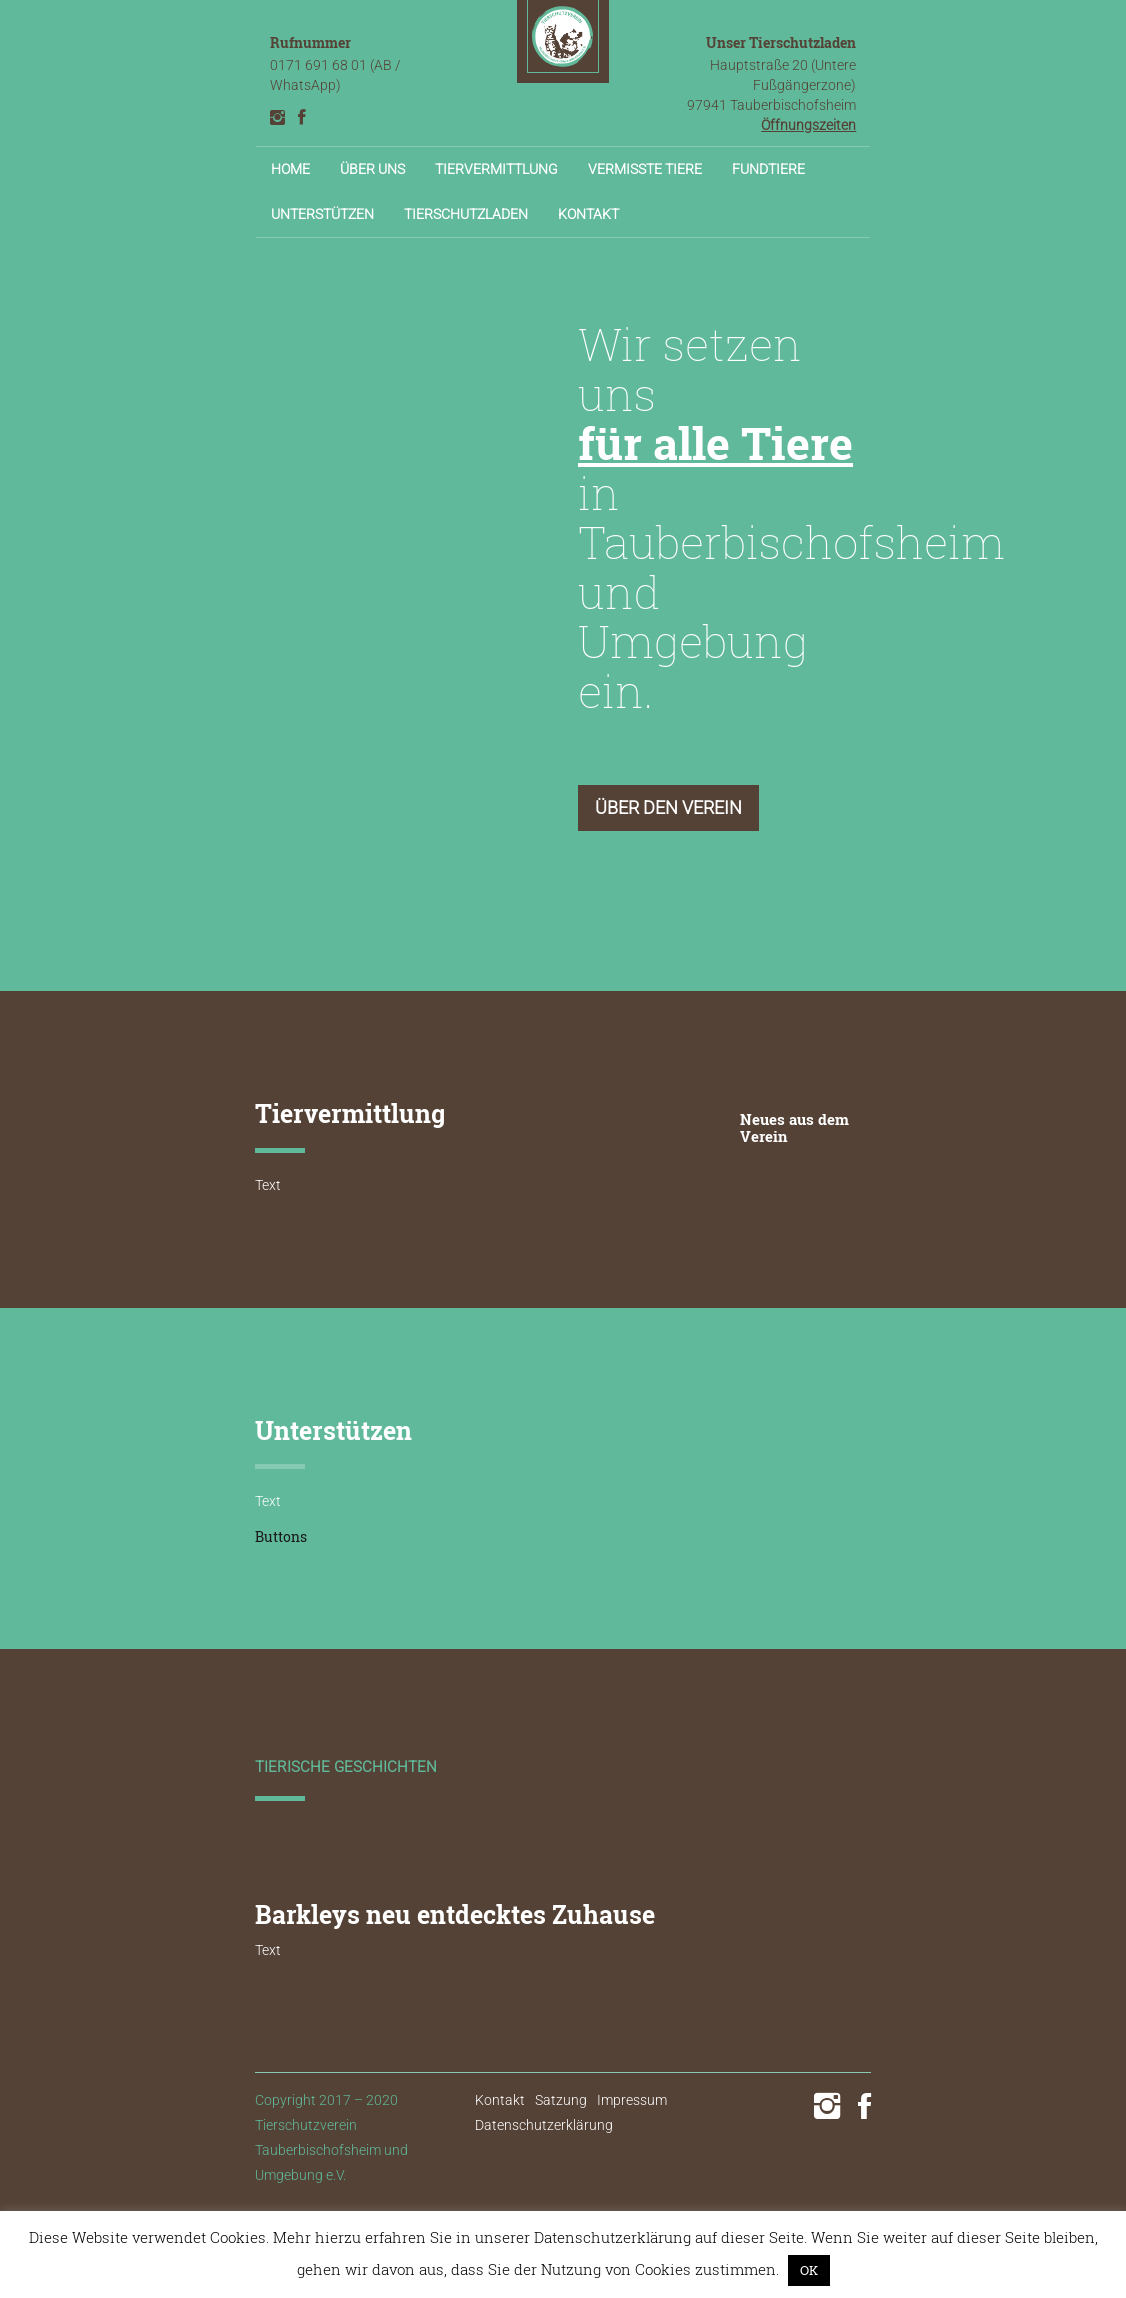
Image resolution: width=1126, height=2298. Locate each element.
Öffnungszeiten (808, 125)
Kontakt (588, 214)
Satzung (561, 2100)
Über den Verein (668, 807)
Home (290, 169)
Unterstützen (322, 214)
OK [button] (809, 2270)
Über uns (372, 169)
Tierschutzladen (466, 214)
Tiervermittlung (496, 169)
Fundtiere (768, 169)
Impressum (632, 2100)
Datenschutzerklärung (544, 2125)
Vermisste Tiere (645, 169)
